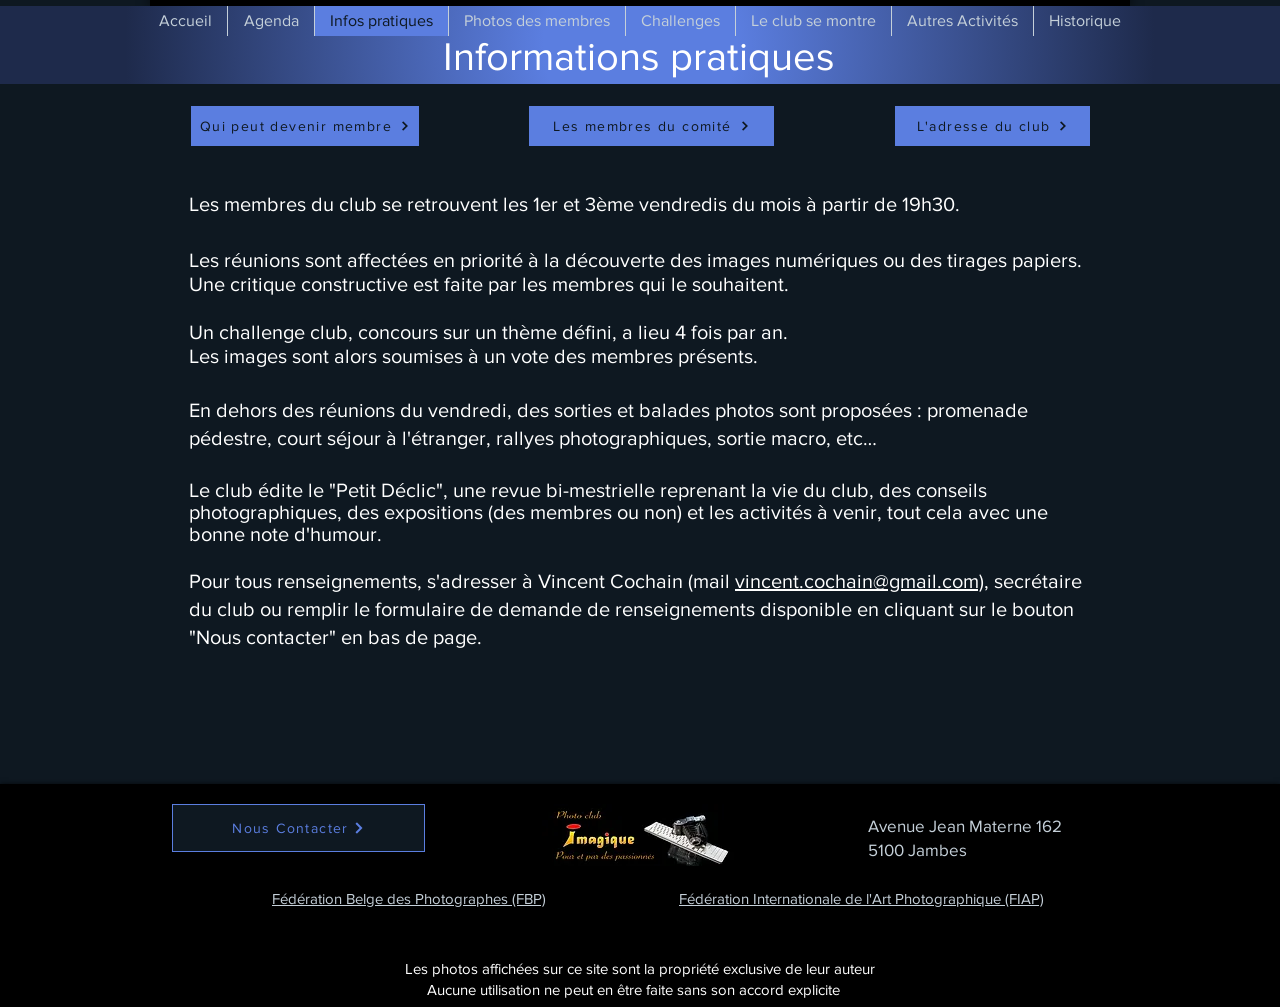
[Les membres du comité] (651, 126)
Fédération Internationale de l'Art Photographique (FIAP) (861, 898)
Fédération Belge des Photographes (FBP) (409, 898)
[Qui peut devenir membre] (305, 126)
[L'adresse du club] (992, 126)
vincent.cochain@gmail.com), (862, 581)
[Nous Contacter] (298, 828)
